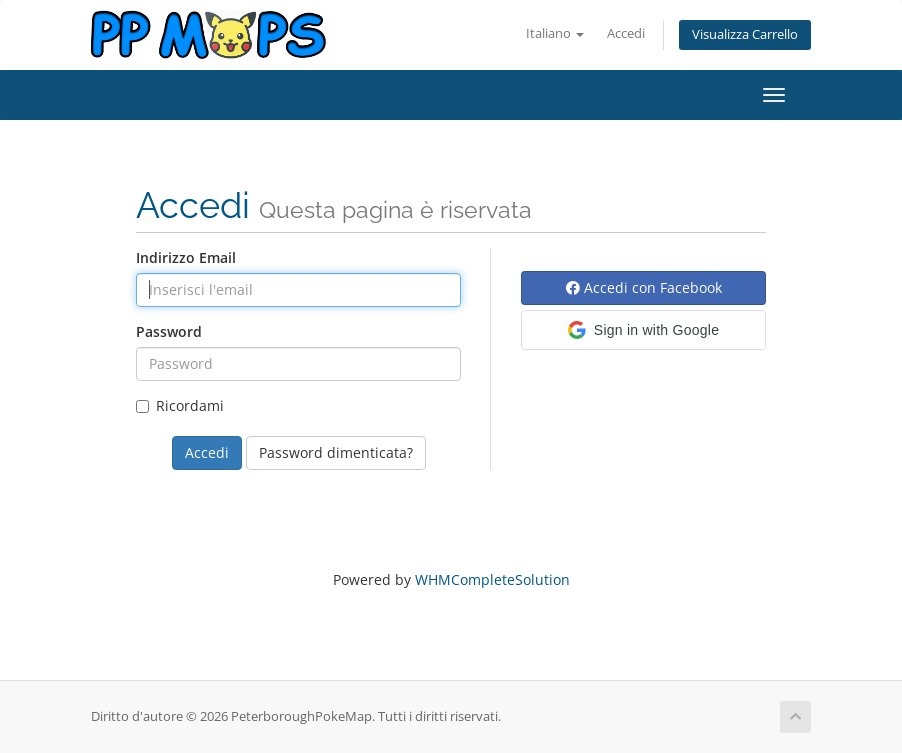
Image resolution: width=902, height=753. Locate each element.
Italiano (555, 33)
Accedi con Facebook (644, 287)
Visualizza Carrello (745, 34)
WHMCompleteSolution (492, 579)
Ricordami (180, 405)
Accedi (626, 33)
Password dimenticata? (336, 452)
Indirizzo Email (186, 257)
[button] (643, 330)
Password (169, 331)
